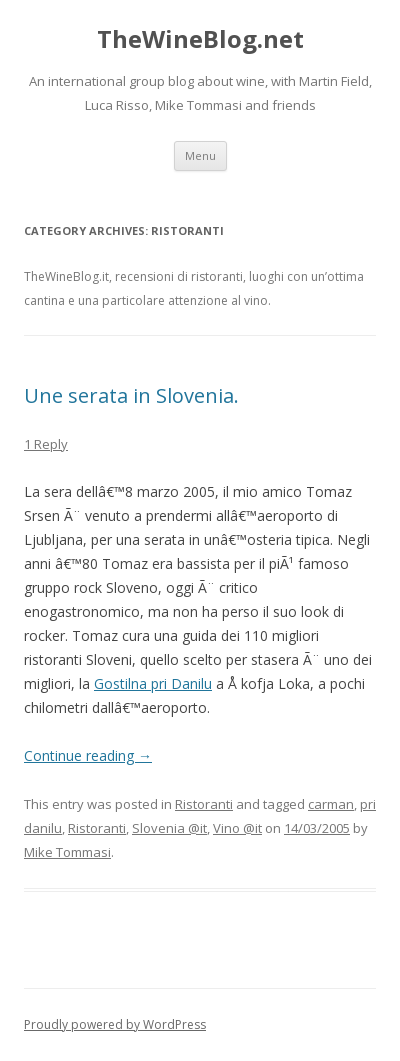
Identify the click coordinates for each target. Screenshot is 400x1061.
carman (331, 804)
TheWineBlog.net (200, 39)
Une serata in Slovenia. (131, 395)
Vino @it (237, 828)
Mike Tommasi (67, 852)
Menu (200, 155)
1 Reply (46, 444)
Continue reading (88, 755)
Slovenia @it (169, 828)
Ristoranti (204, 804)
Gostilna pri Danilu (153, 683)
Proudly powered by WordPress (115, 1024)
